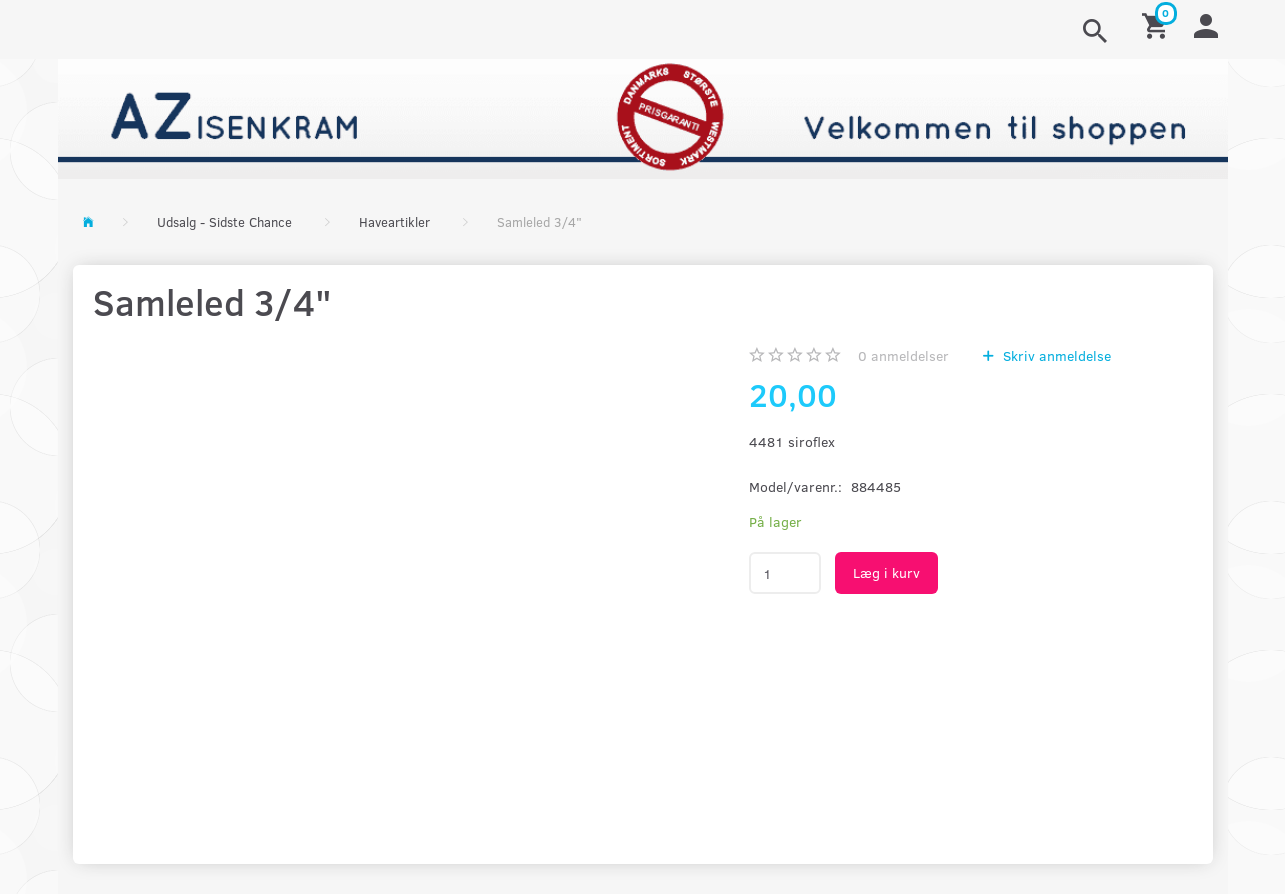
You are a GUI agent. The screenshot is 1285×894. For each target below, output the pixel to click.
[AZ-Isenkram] (643, 116)
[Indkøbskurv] (1158, 24)
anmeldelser (903, 355)
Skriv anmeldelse (1055, 355)
